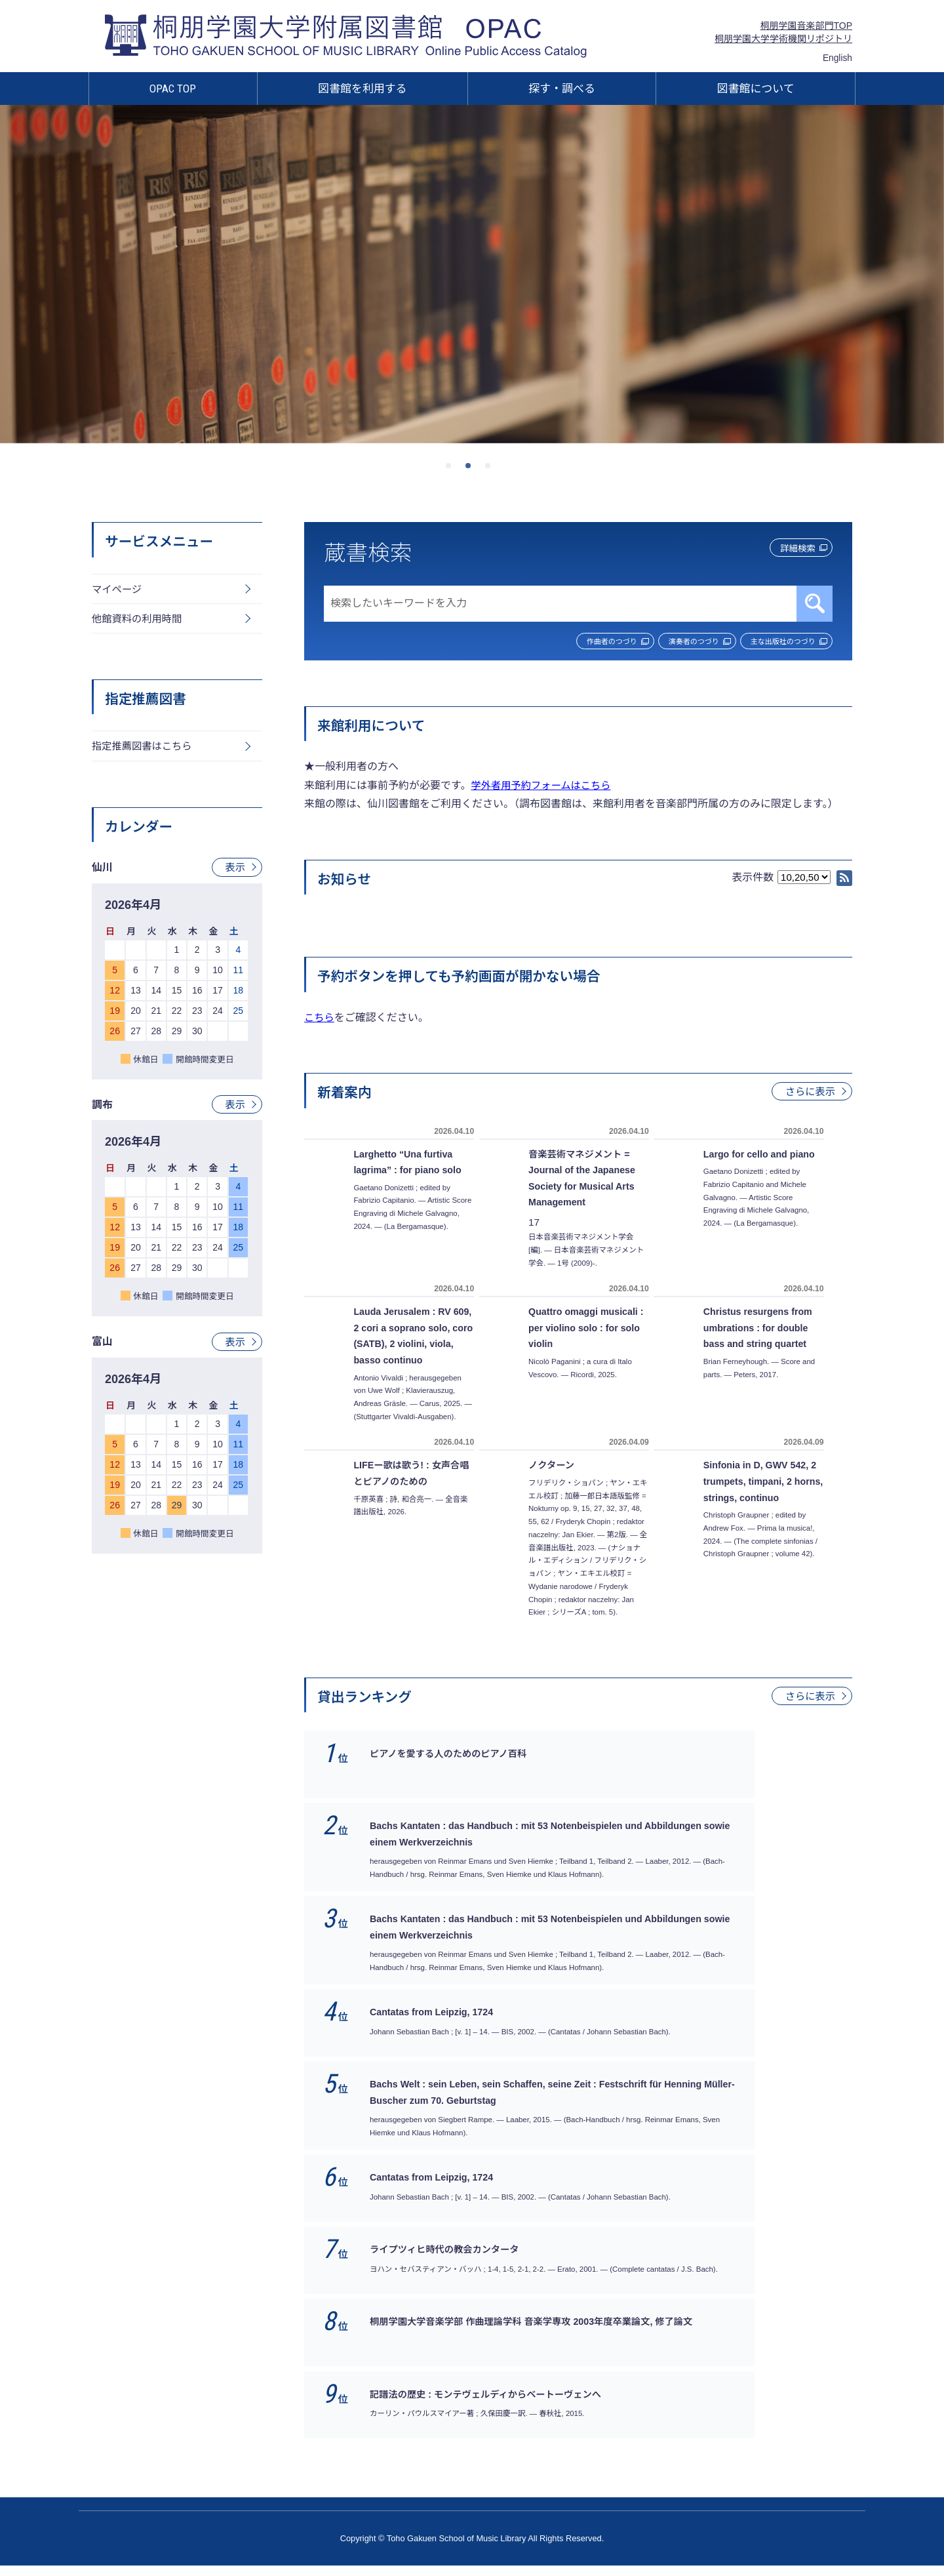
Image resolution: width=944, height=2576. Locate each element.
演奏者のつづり (662, 642)
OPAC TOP (172, 88)
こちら (320, 1018)
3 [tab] (491, 469)
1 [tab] (452, 469)
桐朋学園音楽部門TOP (806, 25)
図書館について (756, 88)
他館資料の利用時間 (139, 620)
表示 (234, 871)
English (837, 58)
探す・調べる (561, 88)
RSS (844, 879)
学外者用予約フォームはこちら (544, 786)
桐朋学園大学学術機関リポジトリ (783, 38)
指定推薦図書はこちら (144, 749)
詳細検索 (786, 549)
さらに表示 (809, 1092)
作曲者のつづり (558, 642)
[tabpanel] (472, 274)
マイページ (118, 589)
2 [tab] (472, 469)
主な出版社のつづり (773, 642)
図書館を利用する (362, 88)
